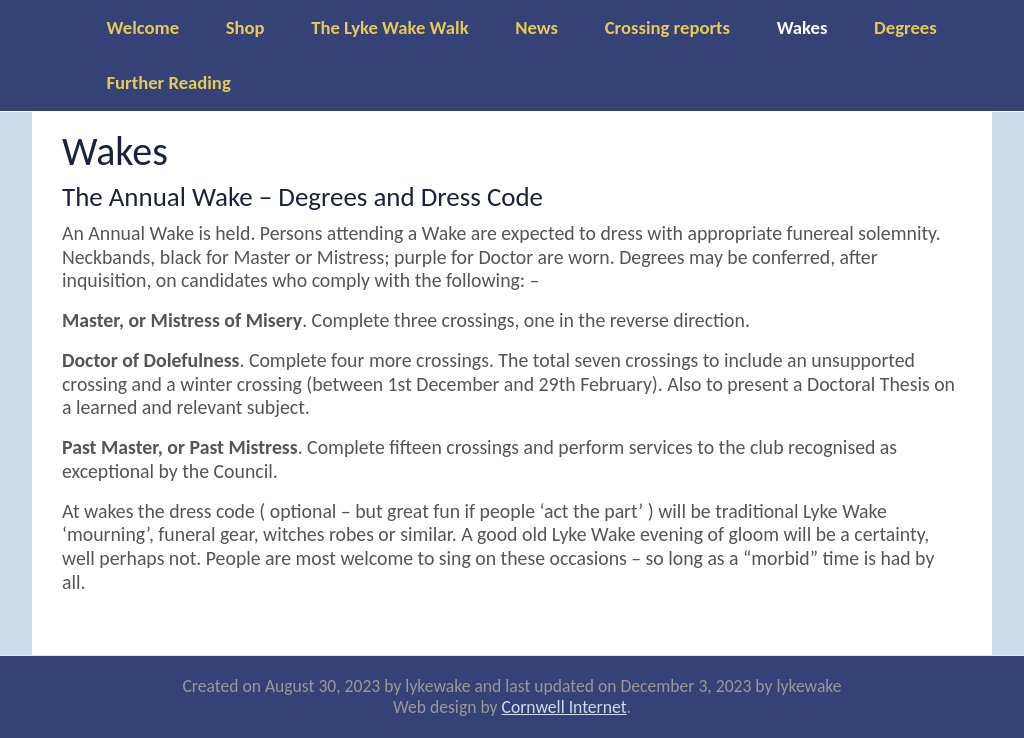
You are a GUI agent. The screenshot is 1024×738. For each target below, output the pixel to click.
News (536, 27)
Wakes (802, 27)
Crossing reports (667, 27)
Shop (245, 27)
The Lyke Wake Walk (389, 27)
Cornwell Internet (564, 707)
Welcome (143, 27)
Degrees (905, 27)
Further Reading (169, 82)
